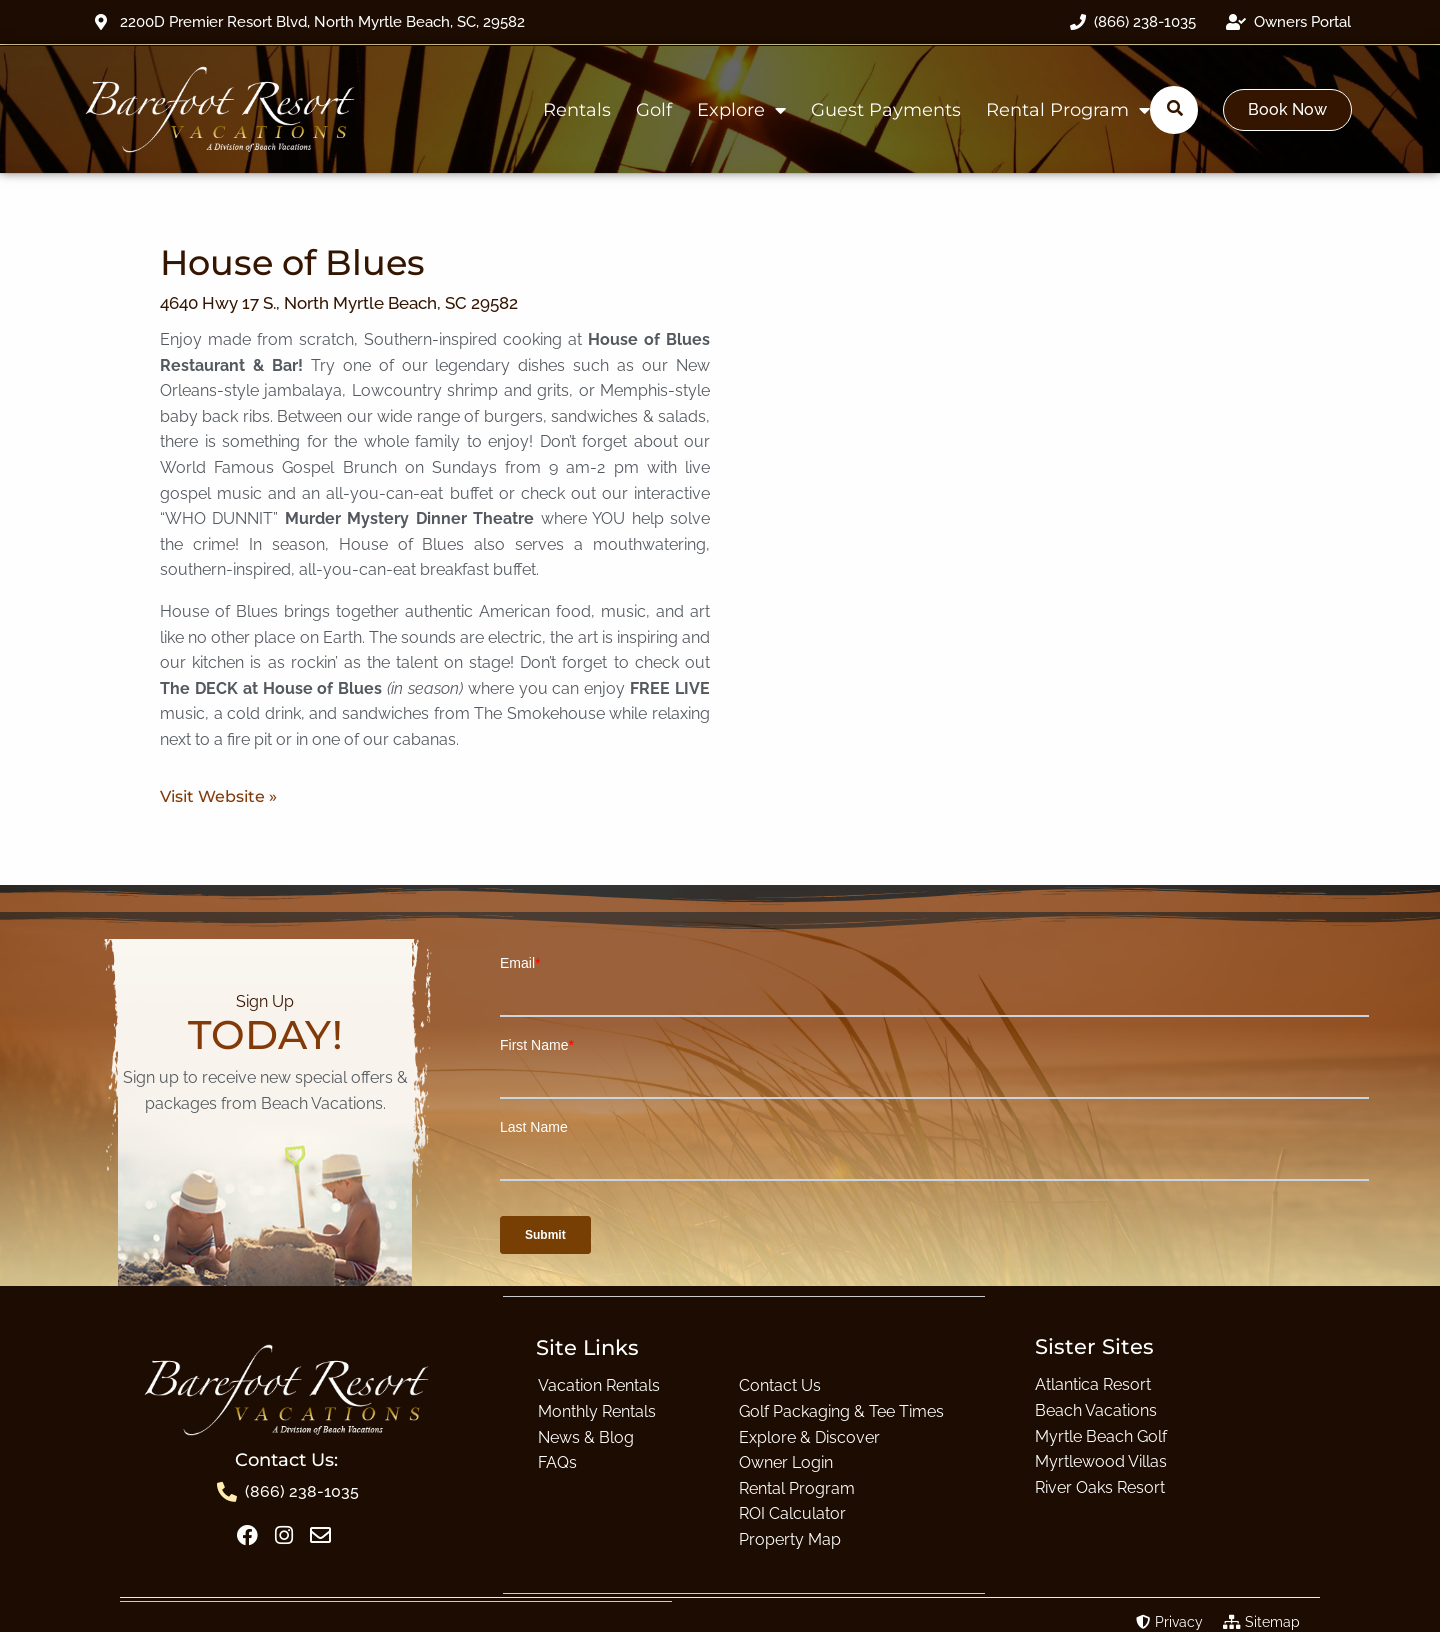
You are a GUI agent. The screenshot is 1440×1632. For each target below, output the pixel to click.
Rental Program (1068, 110)
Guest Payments (886, 110)
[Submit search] (1175, 109)
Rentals (577, 110)
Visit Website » (218, 796)
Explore (741, 110)
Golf (654, 110)
